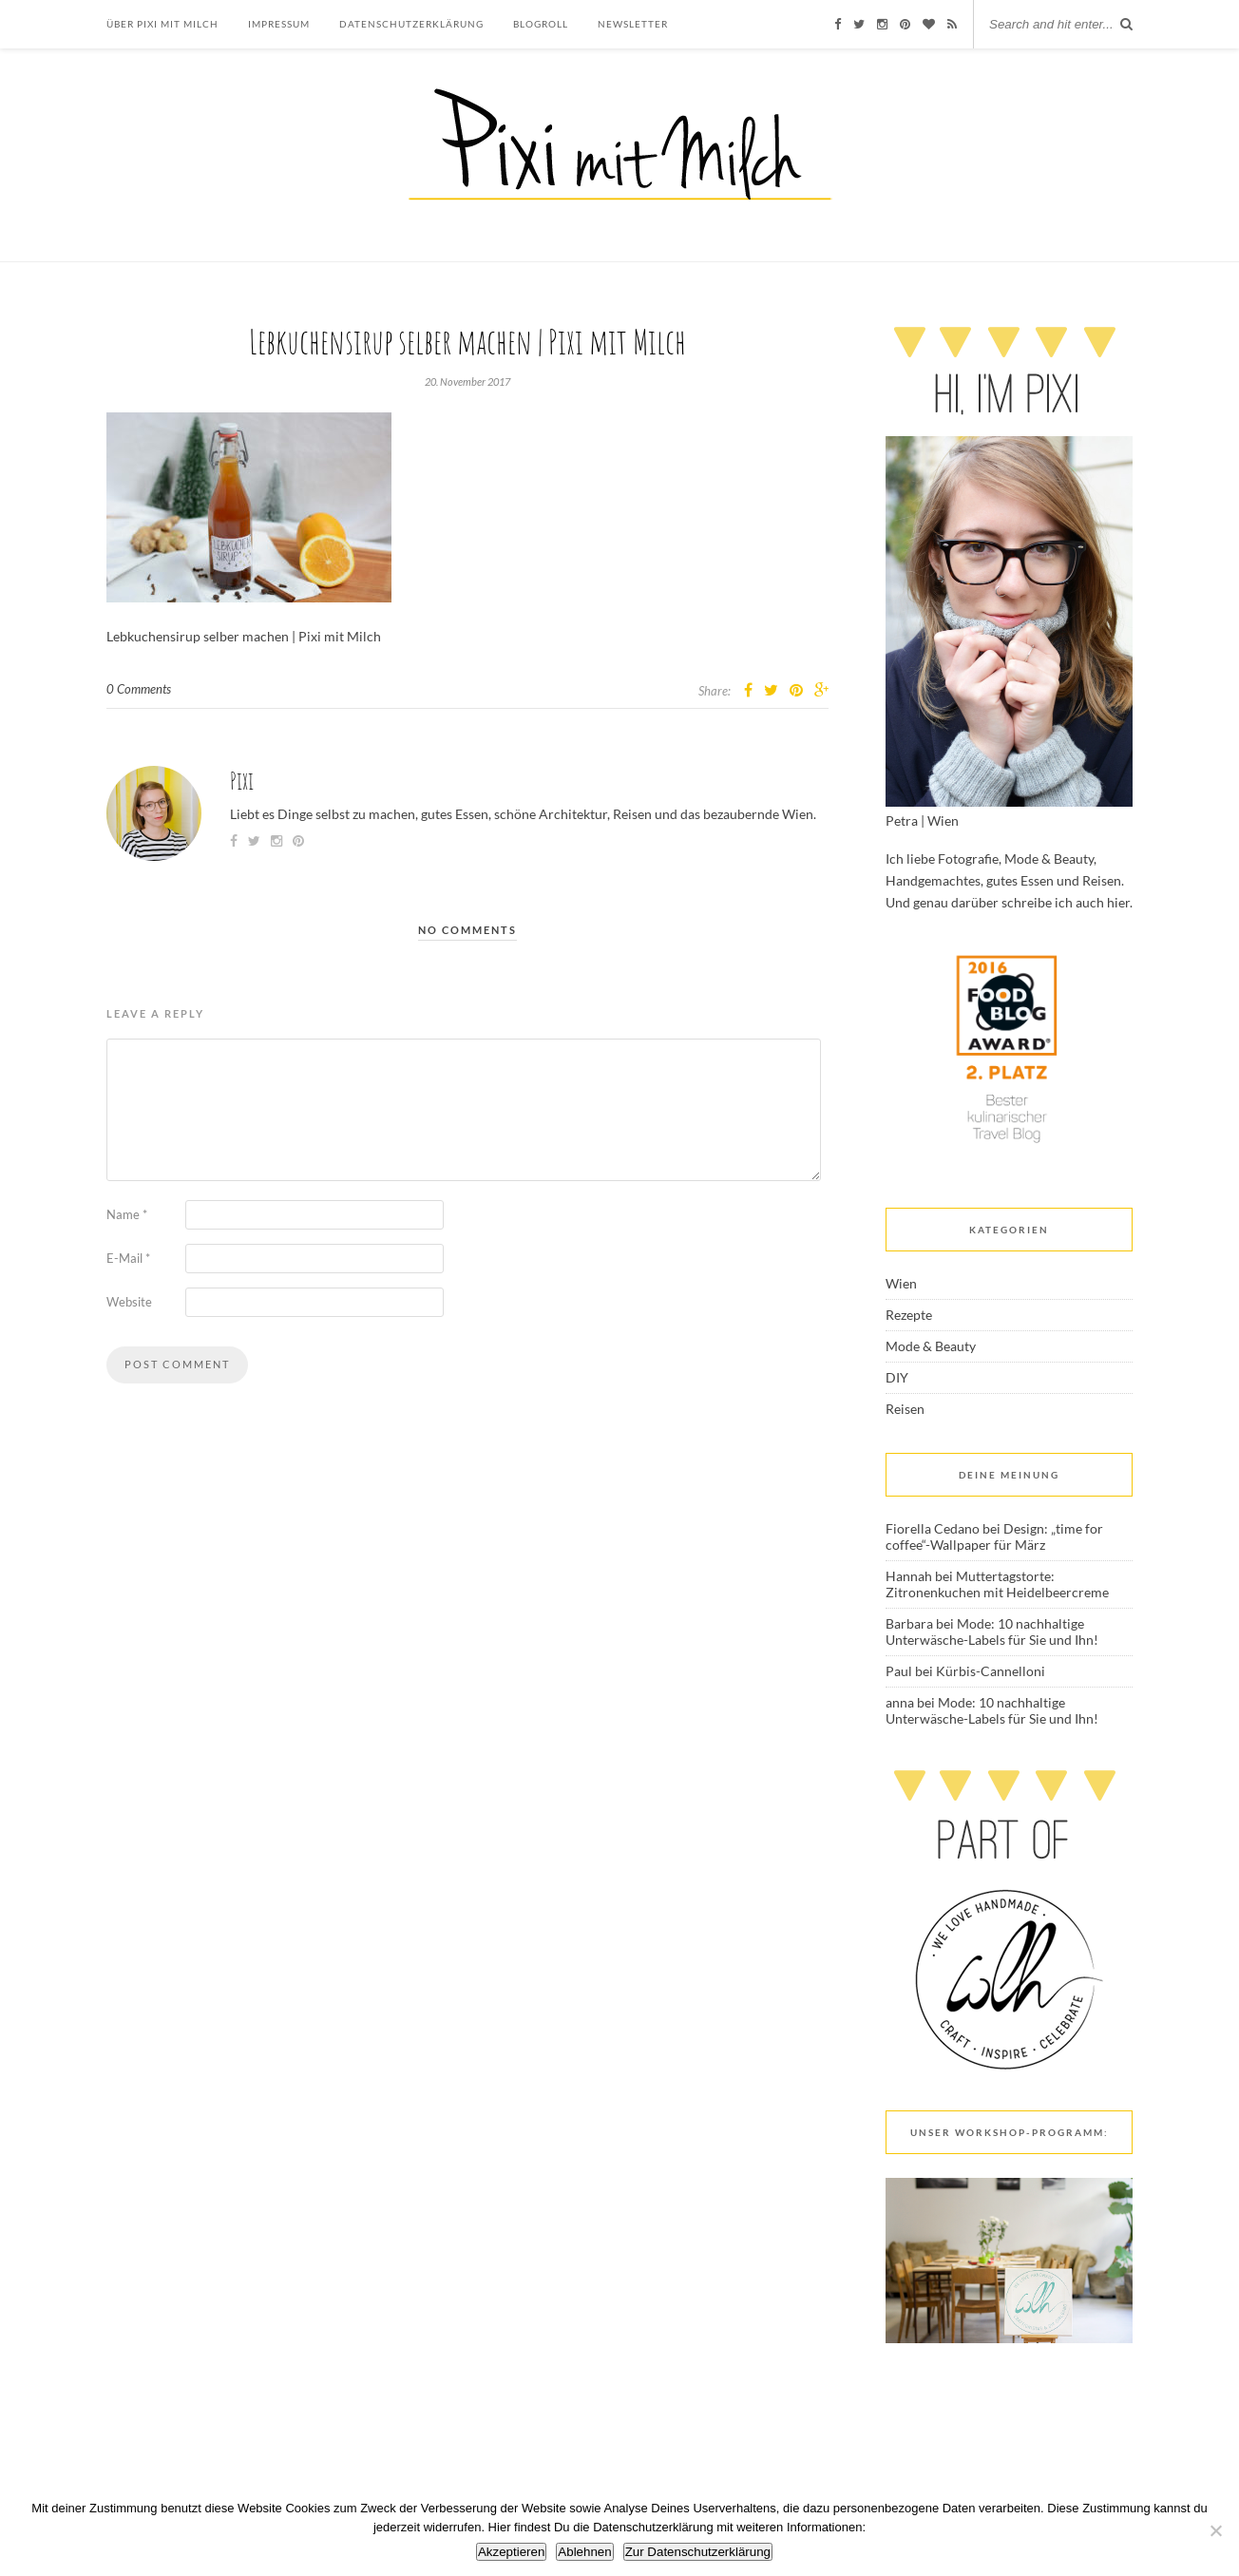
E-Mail (128, 1258)
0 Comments (138, 688)
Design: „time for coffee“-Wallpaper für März (994, 1536)
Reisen (905, 1409)
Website (129, 1301)
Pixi (242, 780)
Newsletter (633, 23)
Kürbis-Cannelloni (990, 1671)
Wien (901, 1283)
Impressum (279, 23)
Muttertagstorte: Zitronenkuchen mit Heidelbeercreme (997, 1584)
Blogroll (540, 23)
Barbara (909, 1623)
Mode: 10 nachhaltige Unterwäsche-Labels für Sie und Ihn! (992, 1631)
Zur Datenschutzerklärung (698, 2552)
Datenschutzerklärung (411, 23)
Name (126, 1214)
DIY (897, 1377)
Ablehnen (584, 2552)
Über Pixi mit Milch (162, 23)
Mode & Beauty (931, 1346)
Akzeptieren (511, 2552)
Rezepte (909, 1315)
